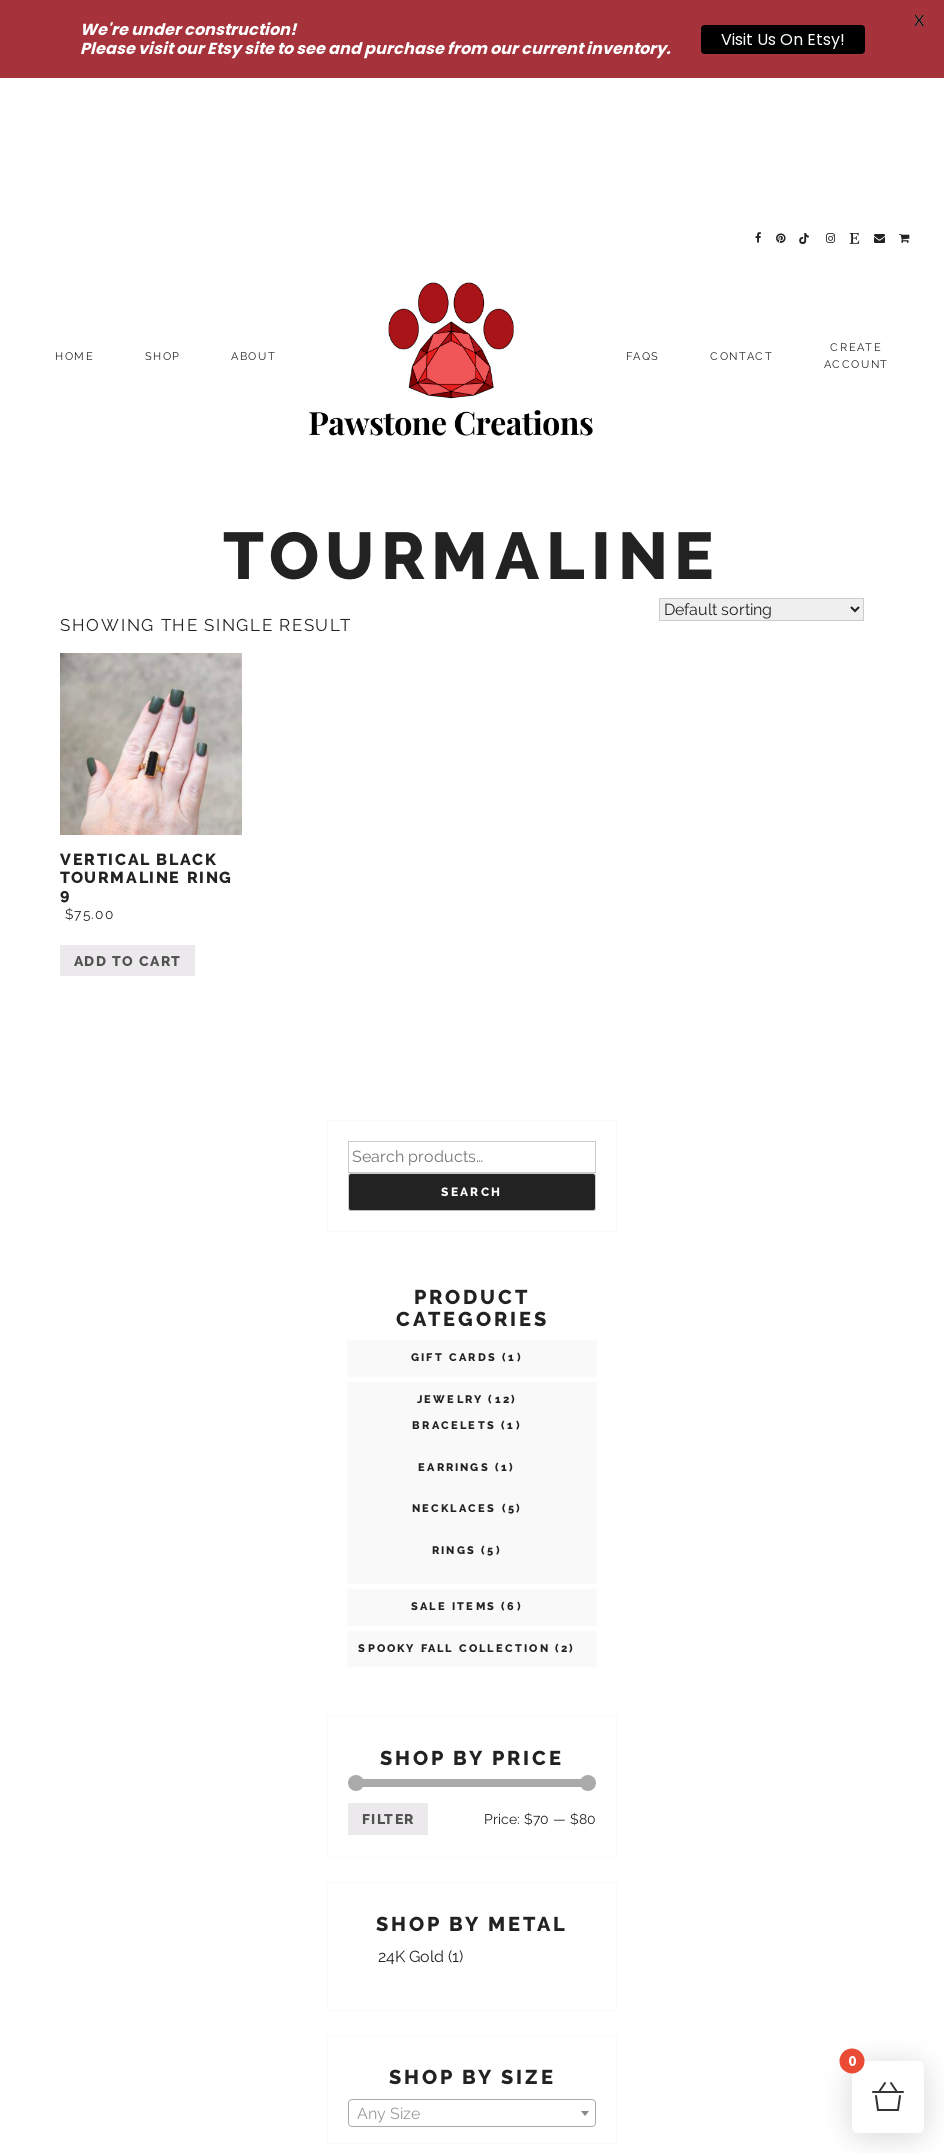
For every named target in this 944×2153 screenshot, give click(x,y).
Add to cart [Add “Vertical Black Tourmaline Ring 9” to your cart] (127, 817)
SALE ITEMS (453, 1462)
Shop (163, 211)
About (253, 211)
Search (471, 1048)
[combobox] (472, 1968)
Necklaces (454, 1364)
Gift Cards (454, 1213)
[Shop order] (761, 464)
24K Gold (411, 1812)
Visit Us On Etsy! (783, 39)
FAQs (643, 211)
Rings (454, 1406)
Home (75, 211)
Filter (388, 1675)
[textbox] (472, 1969)
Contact (742, 211)
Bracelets (454, 1281)
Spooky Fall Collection (453, 1504)
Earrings (454, 1323)
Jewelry (450, 1255)
